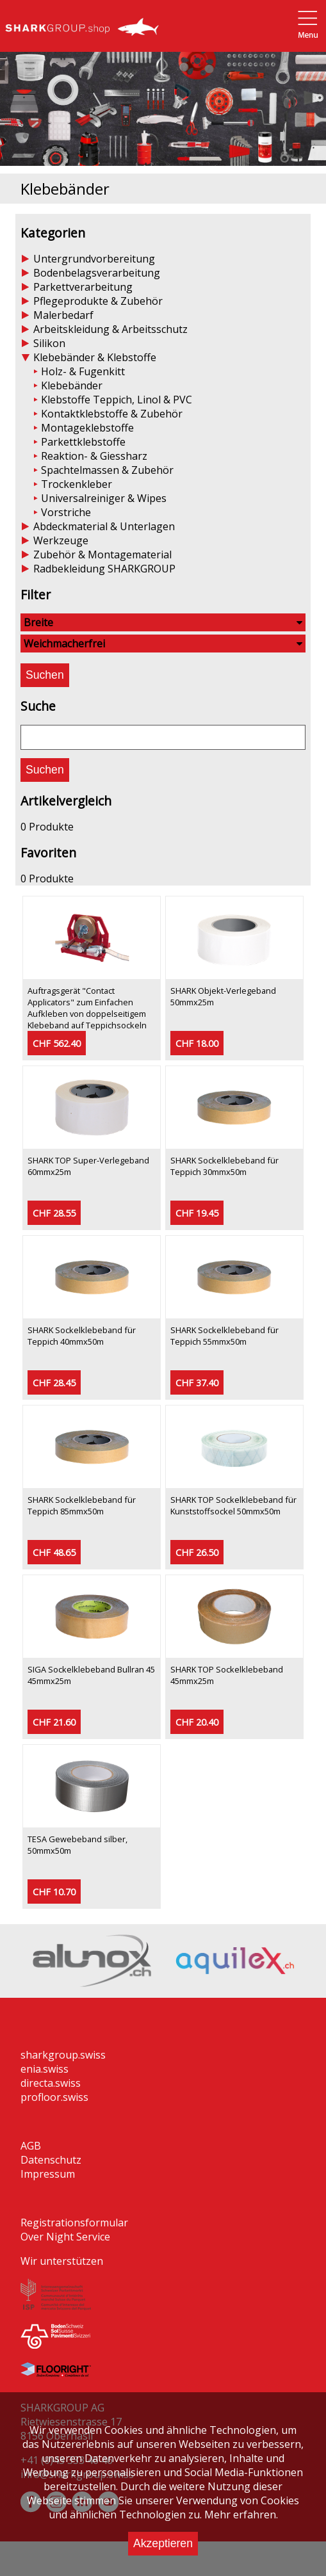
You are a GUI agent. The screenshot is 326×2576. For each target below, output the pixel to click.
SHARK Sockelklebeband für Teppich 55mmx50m (224, 1335)
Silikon (49, 343)
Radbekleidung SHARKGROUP (104, 569)
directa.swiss (50, 2083)
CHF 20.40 (196, 1722)
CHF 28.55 (54, 1213)
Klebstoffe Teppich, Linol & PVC (116, 400)
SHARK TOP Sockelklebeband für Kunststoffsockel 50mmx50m (233, 1505)
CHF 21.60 (54, 1722)
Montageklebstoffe (87, 428)
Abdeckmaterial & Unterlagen (104, 526)
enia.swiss (44, 2069)
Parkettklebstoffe (83, 442)
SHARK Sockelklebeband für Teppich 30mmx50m (224, 1166)
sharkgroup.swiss (63, 2055)
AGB (30, 2146)
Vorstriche (66, 512)
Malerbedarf (63, 315)
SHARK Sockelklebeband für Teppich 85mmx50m (82, 1505)
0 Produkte (47, 827)
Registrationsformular (74, 2223)
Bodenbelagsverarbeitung (96, 273)
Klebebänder (71, 385)
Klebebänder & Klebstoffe (94, 357)
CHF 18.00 (196, 1043)
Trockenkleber (76, 484)
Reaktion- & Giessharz (94, 456)
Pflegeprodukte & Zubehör (98, 301)
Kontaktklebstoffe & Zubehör (112, 414)
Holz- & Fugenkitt (83, 371)
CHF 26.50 (196, 1552)
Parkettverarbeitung (83, 287)
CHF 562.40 (57, 1043)
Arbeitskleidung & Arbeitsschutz (110, 329)
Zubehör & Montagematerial (102, 554)
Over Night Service (65, 2237)
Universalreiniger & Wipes (104, 498)
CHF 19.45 (196, 1213)
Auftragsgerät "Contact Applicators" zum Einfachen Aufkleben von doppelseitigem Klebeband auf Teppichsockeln (87, 1008)
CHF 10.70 (54, 1892)
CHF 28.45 (54, 1383)
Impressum (47, 2174)
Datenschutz (50, 2160)
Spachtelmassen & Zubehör (107, 470)
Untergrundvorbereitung (94, 259)
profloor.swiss (54, 2097)
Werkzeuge (60, 540)
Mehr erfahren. (241, 2514)
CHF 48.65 (54, 1552)
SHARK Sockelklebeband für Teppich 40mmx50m (82, 1335)
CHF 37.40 (196, 1383)
